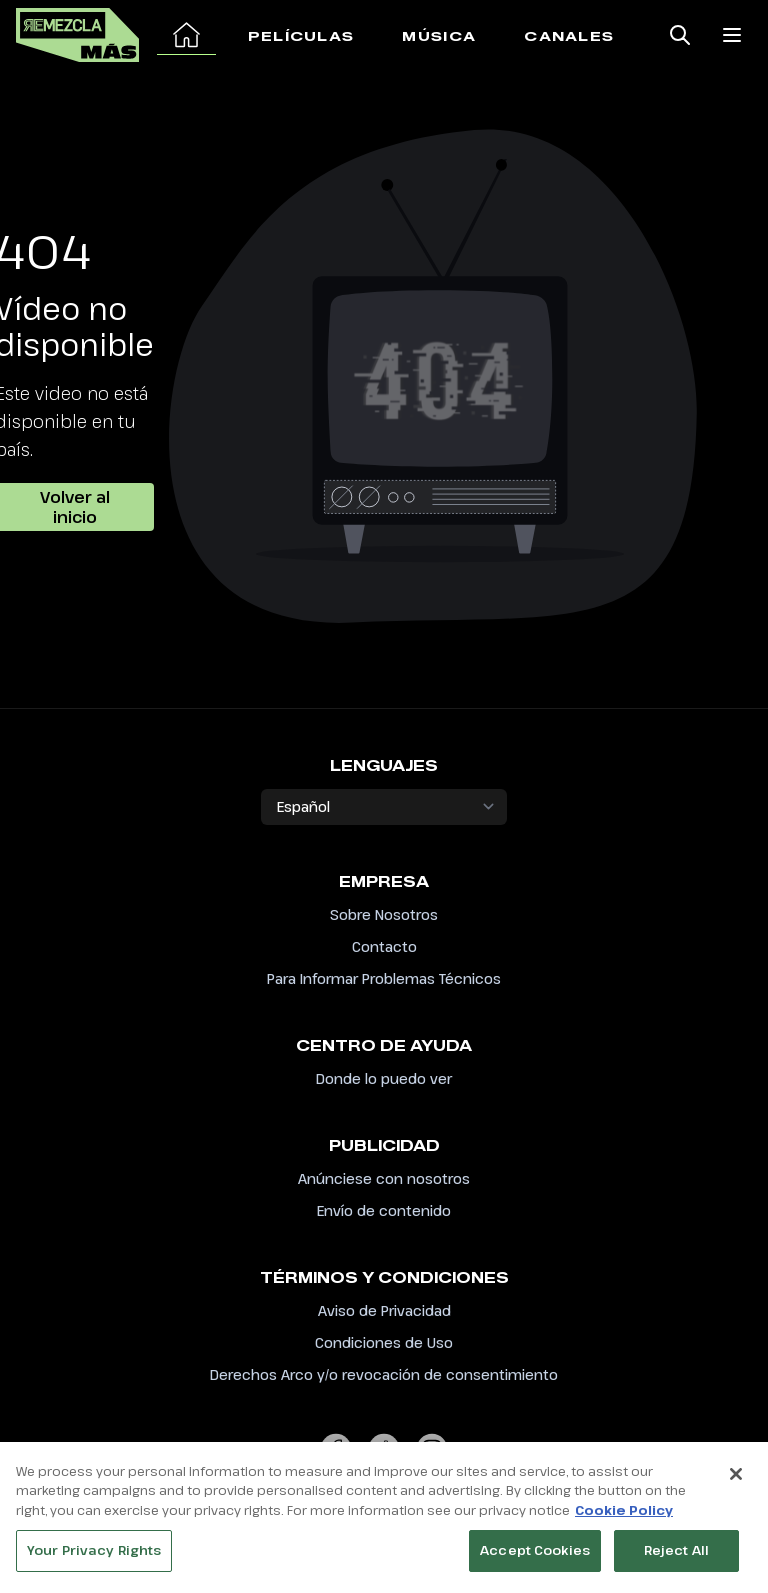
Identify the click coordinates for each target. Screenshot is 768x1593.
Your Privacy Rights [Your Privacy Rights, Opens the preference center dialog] (94, 1561)
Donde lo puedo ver (384, 1078)
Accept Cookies (535, 1561)
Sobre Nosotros (384, 914)
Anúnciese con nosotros (384, 1178)
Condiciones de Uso (384, 1342)
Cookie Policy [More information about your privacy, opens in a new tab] (624, 1520)
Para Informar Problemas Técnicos (384, 978)
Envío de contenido (384, 1210)
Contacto (384, 946)
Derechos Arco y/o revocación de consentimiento (384, 1374)
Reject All (676, 1561)
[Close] (736, 1484)
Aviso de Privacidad (384, 1310)
